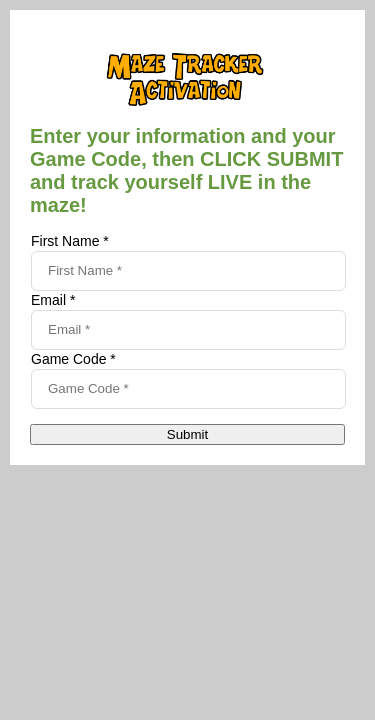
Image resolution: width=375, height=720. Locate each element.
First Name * (70, 241)
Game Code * (73, 359)
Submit (187, 434)
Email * (53, 300)
